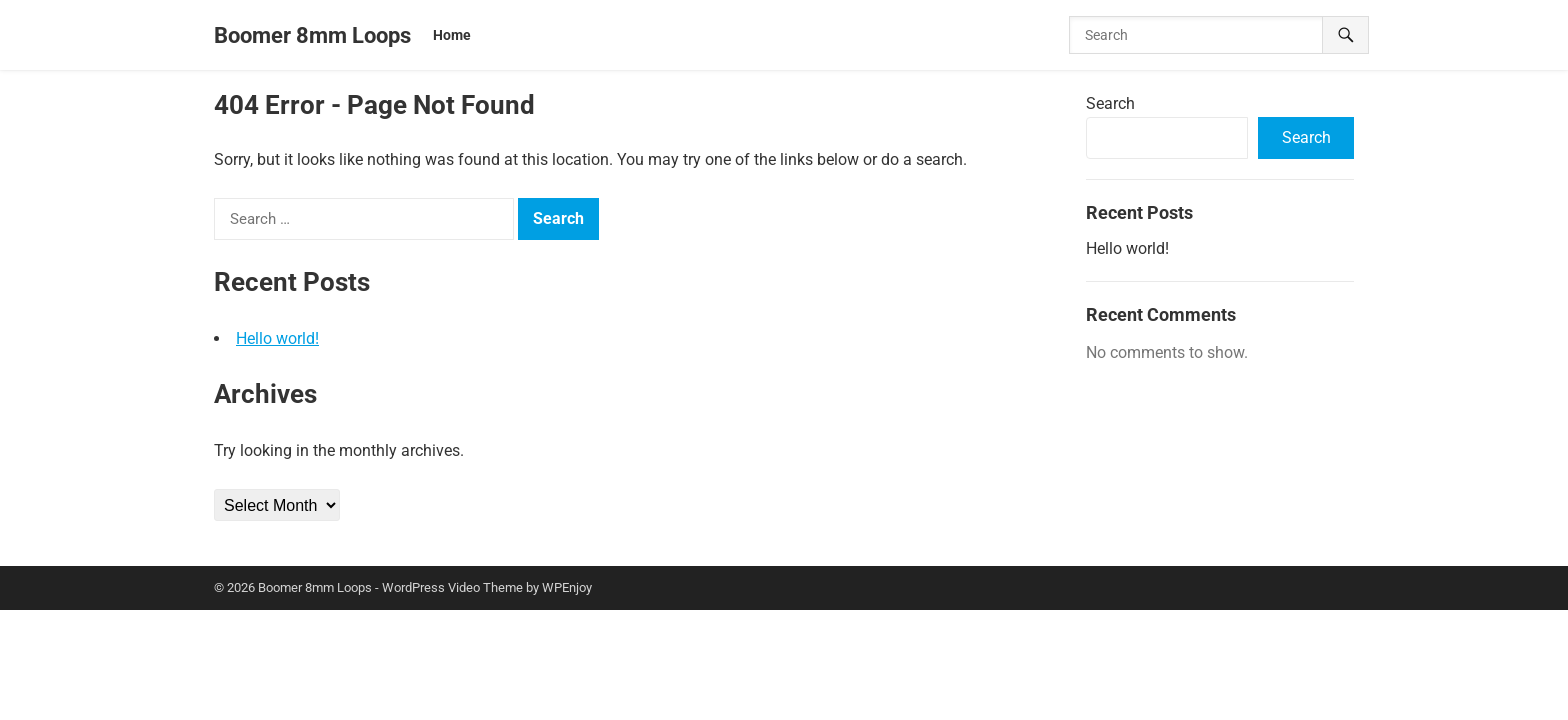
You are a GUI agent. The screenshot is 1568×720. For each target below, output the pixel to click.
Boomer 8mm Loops (312, 35)
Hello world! (277, 338)
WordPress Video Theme (452, 587)
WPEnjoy (567, 587)
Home (452, 35)
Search (1110, 103)
